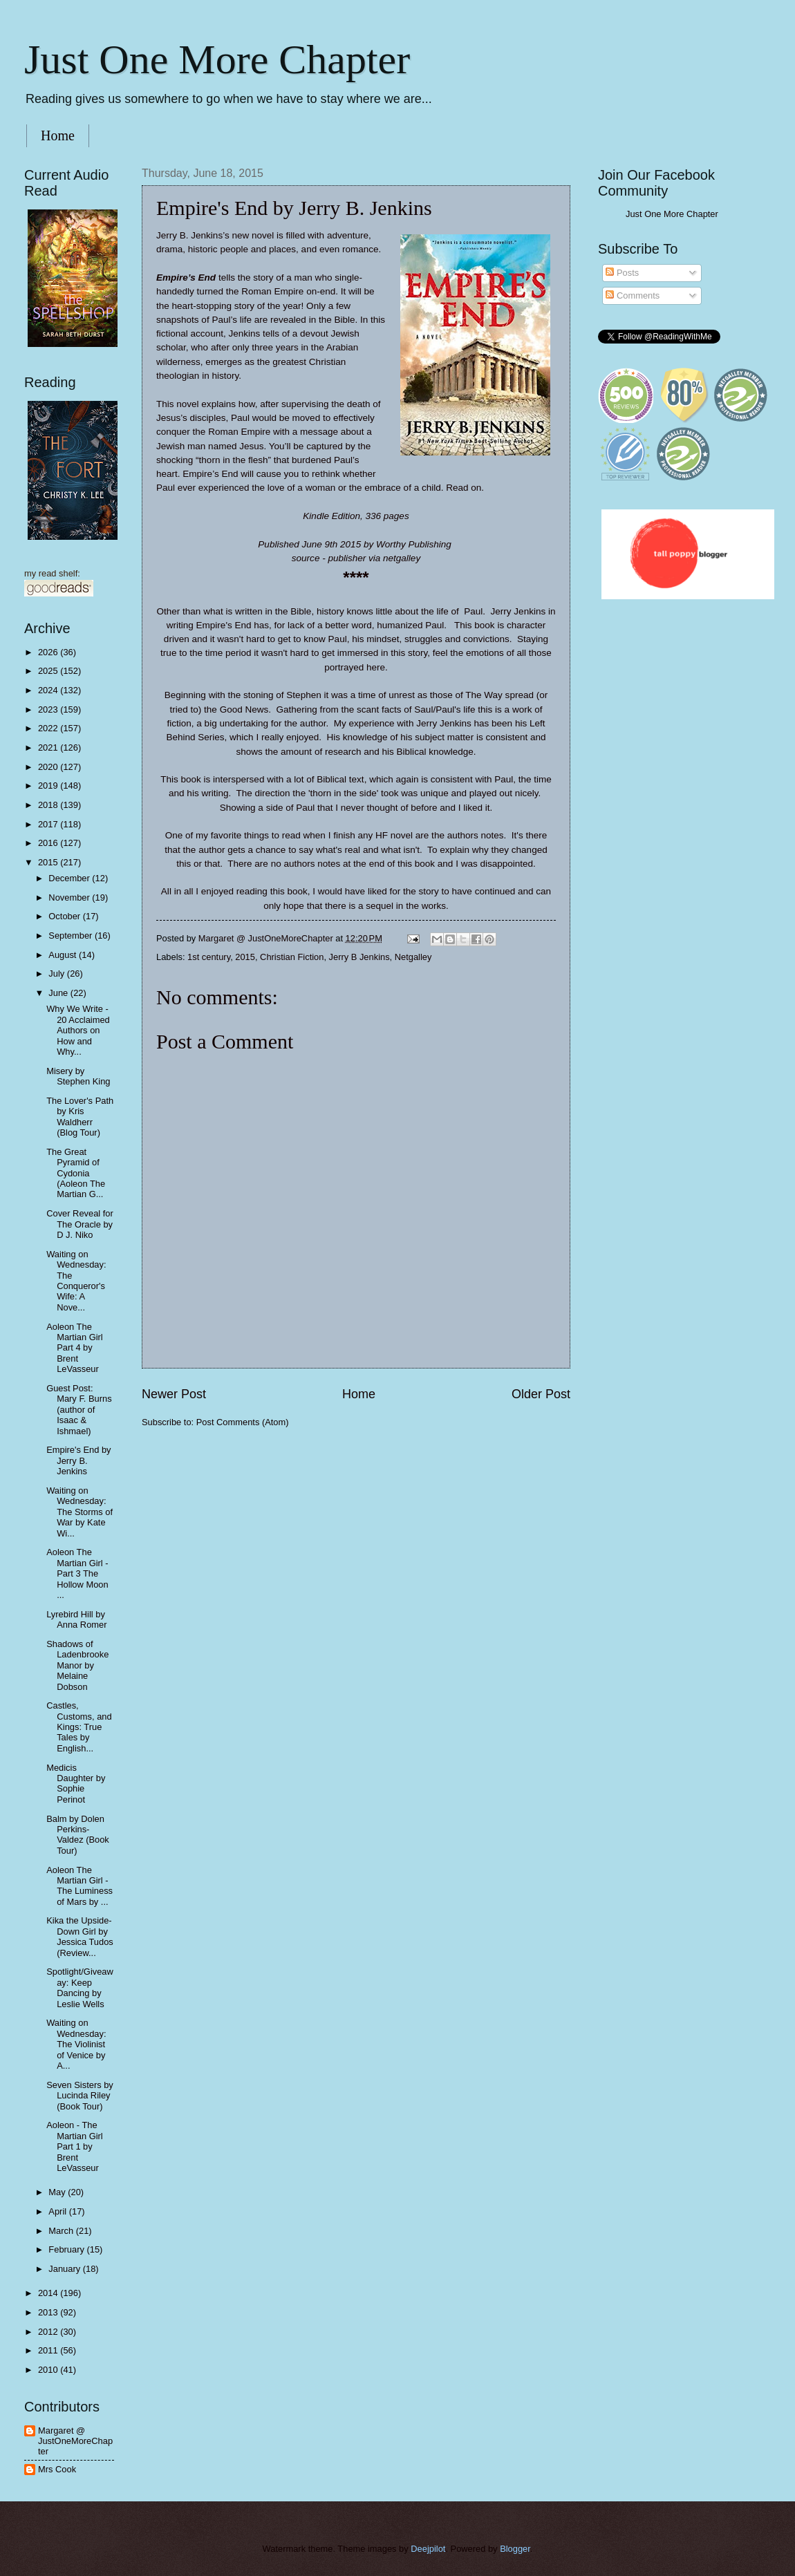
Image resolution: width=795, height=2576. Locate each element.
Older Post (541, 1394)
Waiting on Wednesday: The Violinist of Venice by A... (76, 2044)
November (70, 897)
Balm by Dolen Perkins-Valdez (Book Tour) (77, 1835)
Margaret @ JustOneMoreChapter (75, 2441)
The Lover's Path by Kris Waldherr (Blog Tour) (79, 1117)
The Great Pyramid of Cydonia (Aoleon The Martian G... (75, 1173)
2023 (49, 709)
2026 (49, 652)
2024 (49, 690)
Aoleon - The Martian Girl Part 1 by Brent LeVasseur (74, 2146)
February (67, 2249)
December (70, 878)
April (58, 2211)
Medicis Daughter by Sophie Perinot (75, 1783)
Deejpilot (428, 2549)
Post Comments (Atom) (242, 1422)
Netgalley (413, 957)
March (61, 2231)
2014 (49, 2293)
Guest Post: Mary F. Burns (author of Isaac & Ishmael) (78, 1409)
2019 (49, 785)
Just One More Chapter (217, 59)
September (71, 935)
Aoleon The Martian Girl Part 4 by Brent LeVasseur (74, 1348)
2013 (49, 2312)
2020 (49, 767)
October (65, 916)
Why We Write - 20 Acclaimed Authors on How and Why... (78, 1030)
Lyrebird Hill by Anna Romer (76, 1619)
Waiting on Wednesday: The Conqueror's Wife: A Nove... (76, 1281)
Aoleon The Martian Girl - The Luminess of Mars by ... (79, 1886)
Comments (633, 295)
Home (58, 135)
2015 (245, 957)
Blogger (515, 2549)
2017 (49, 824)
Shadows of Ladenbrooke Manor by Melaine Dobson (77, 1665)
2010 (49, 2370)
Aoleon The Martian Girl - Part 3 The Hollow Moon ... (77, 1573)
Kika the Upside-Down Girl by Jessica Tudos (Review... (79, 1936)
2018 (49, 805)
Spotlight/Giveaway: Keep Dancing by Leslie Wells (79, 1987)
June (59, 993)
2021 (49, 747)
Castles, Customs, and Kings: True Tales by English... (78, 1727)
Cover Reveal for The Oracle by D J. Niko (79, 1224)
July (57, 973)
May (58, 2192)
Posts (622, 272)
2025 (49, 671)
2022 (49, 728)
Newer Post (174, 1394)
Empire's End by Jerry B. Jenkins (78, 1460)
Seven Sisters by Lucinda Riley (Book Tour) (79, 2096)
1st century (208, 957)
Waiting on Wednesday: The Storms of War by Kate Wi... (79, 1512)
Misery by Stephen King (78, 1076)
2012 (49, 2331)
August (63, 955)
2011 (49, 2350)
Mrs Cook (57, 2469)
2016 (49, 843)
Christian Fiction (292, 957)
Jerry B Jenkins (359, 957)
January (65, 2269)
